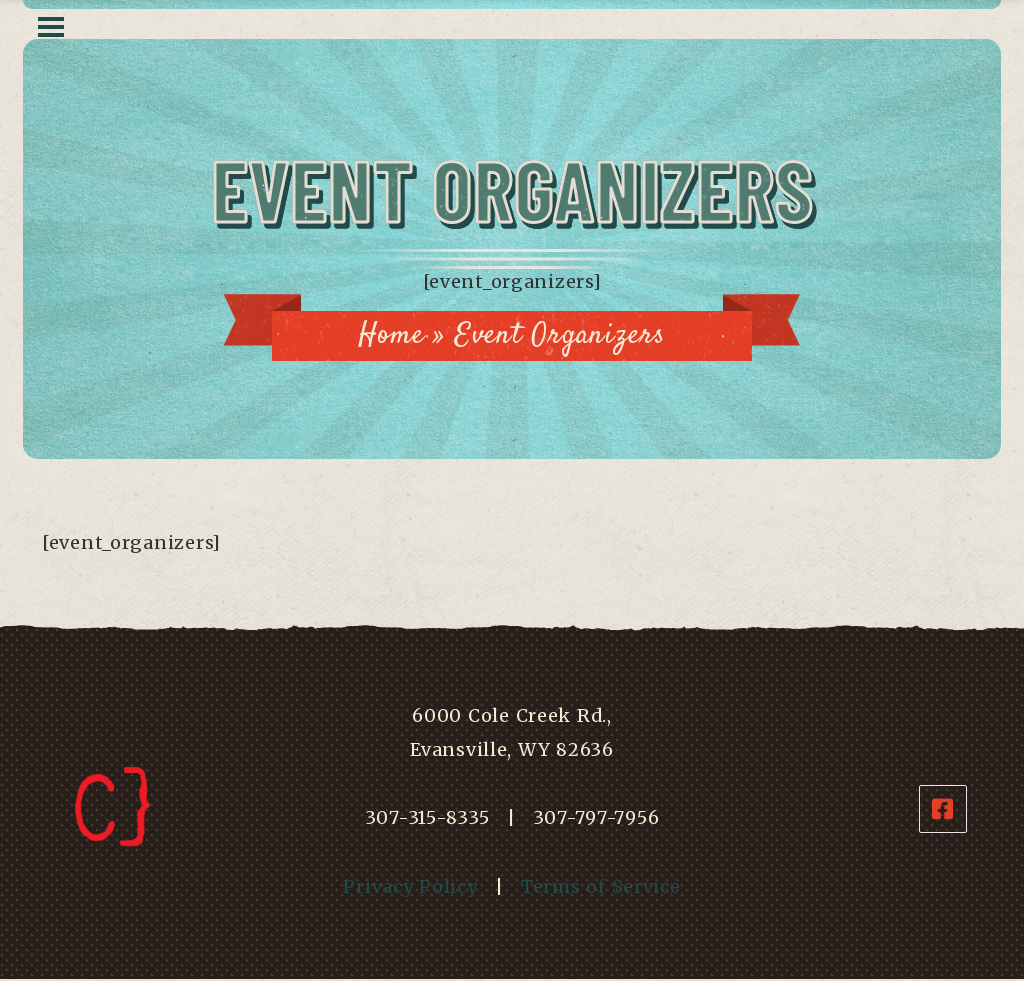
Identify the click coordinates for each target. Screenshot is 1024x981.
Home (392, 335)
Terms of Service (601, 887)
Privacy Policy (410, 887)
